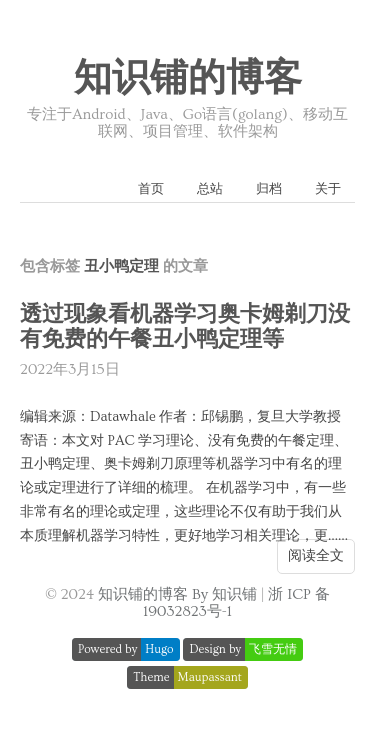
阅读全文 (316, 556)
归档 (269, 189)
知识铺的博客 (188, 79)
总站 (210, 189)
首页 (151, 189)
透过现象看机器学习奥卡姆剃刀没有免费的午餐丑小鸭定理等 (185, 327)
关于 (328, 189)
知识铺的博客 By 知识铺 (177, 594)
